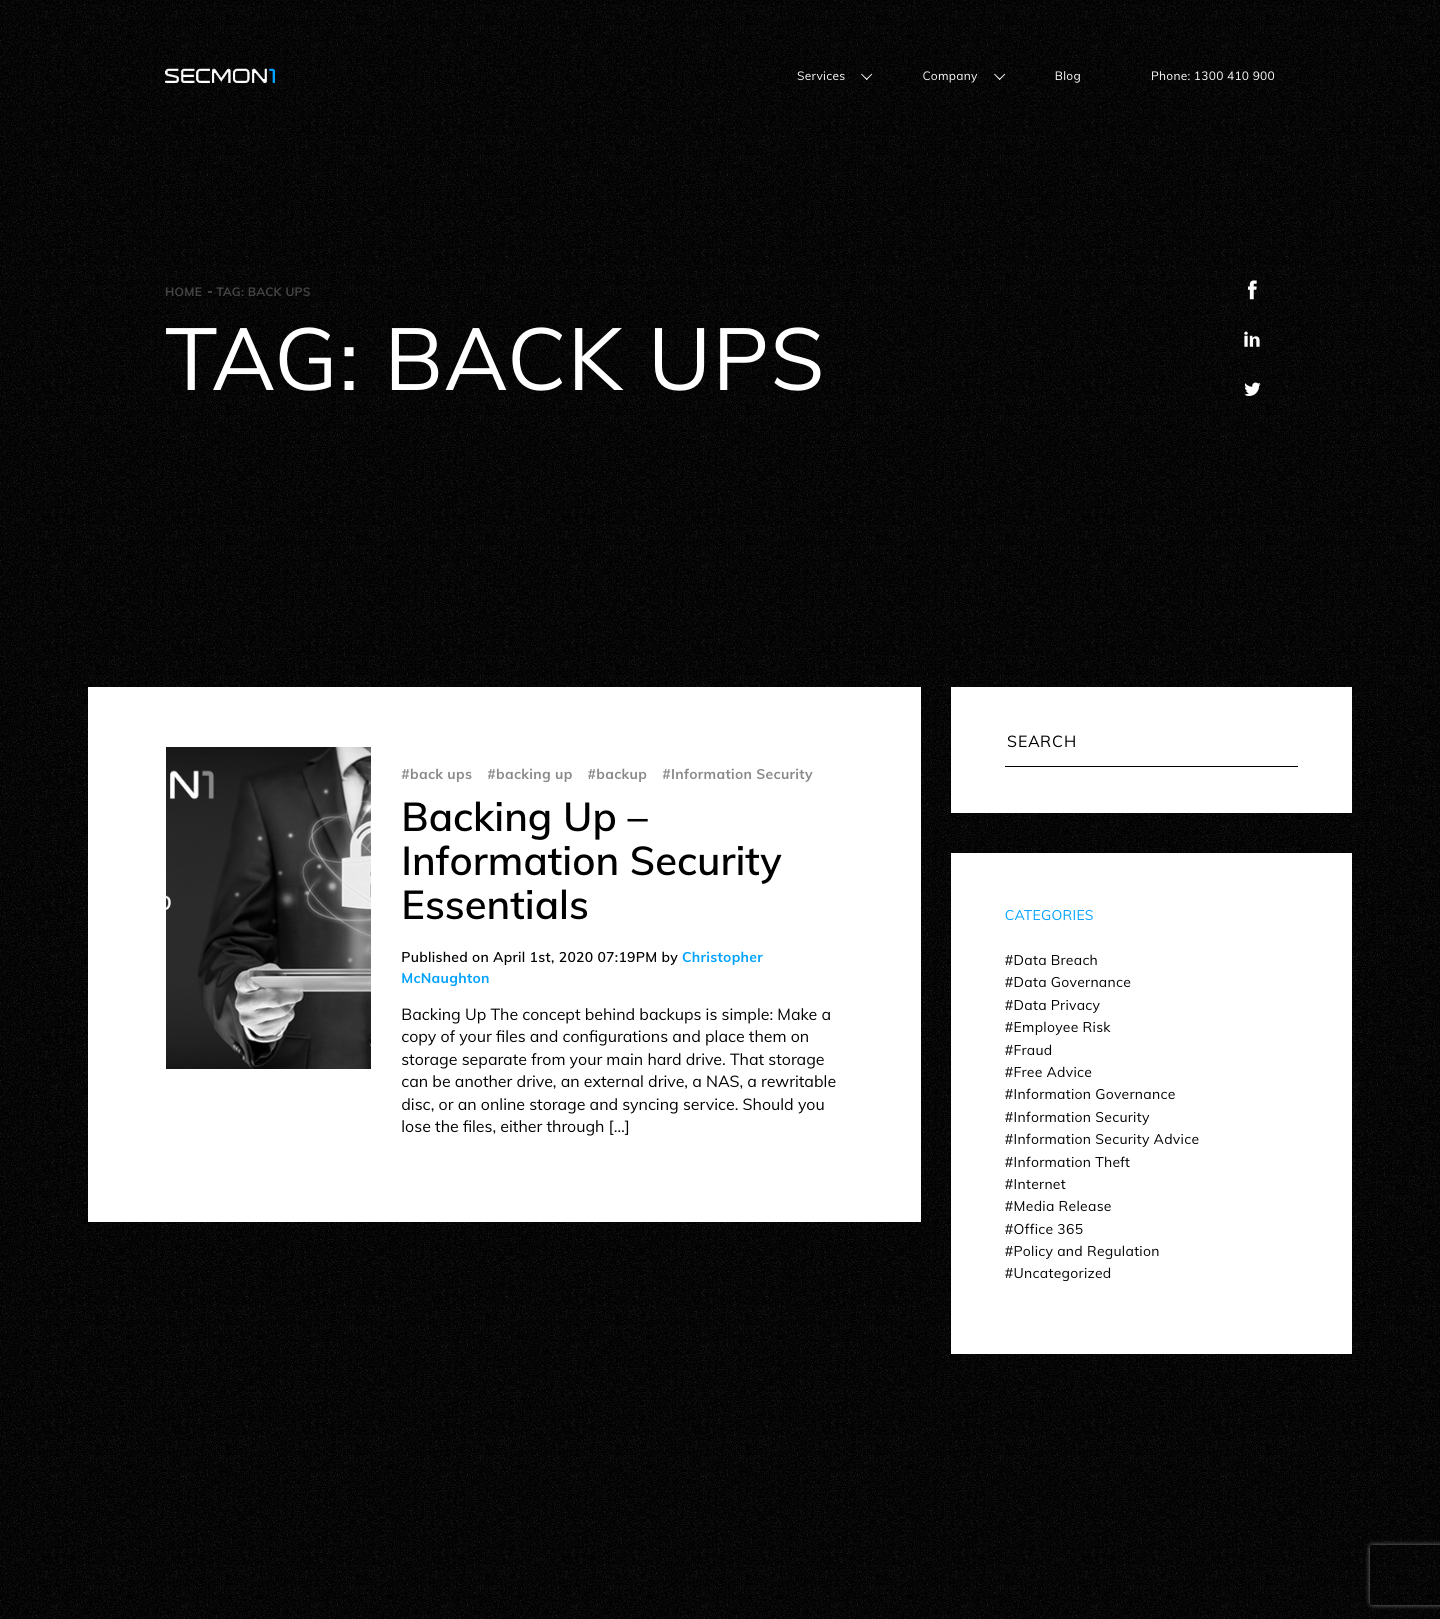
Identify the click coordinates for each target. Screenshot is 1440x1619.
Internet (1040, 1184)
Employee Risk (1062, 1027)
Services (821, 75)
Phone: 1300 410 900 (1213, 75)
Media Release (1063, 1206)
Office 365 (1049, 1229)
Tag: (263, 291)
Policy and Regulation (1087, 1251)
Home (183, 291)
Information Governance (1095, 1094)
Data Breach (1056, 960)
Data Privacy (1057, 1005)
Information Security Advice (1107, 1139)
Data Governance (1073, 982)
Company (949, 75)
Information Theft (1072, 1162)
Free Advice (1053, 1072)
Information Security (1082, 1117)
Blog (1068, 75)
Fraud (1033, 1050)
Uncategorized (1063, 1273)
